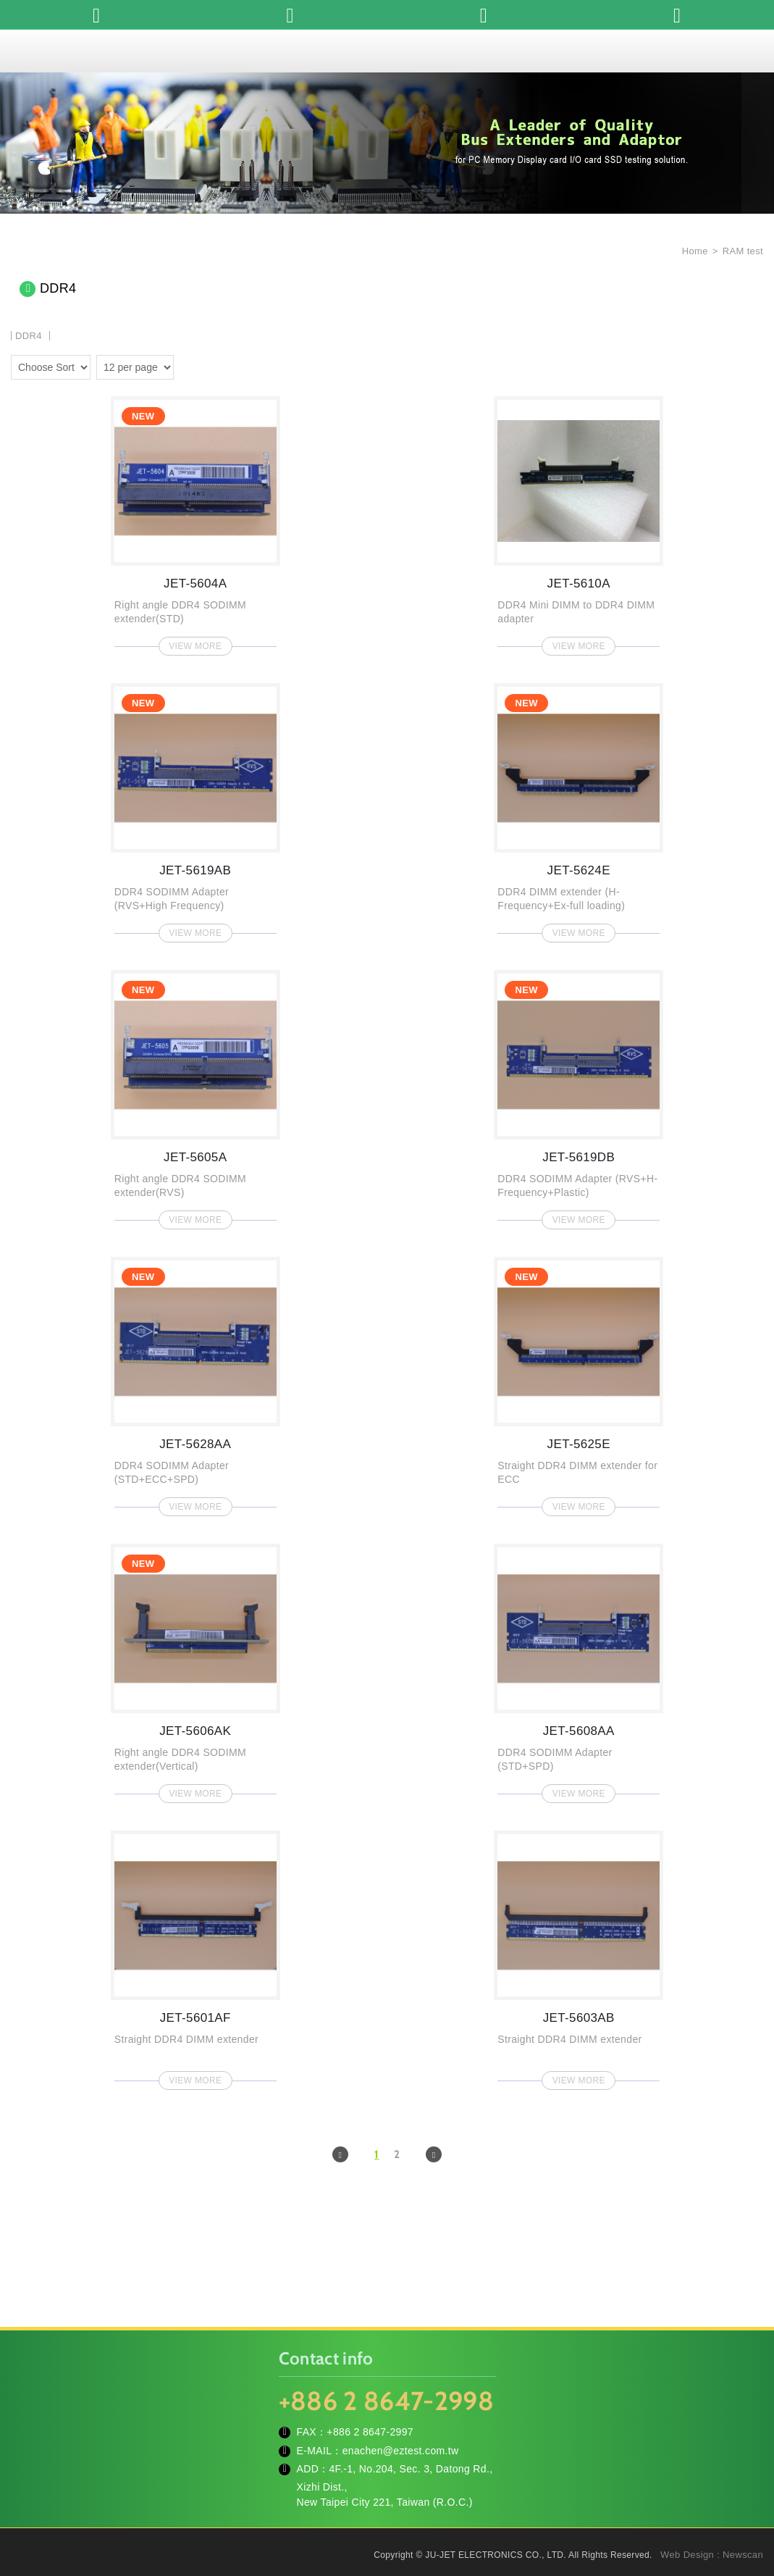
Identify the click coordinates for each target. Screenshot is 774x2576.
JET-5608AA (578, 1669)
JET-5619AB (195, 808)
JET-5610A (578, 521)
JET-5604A (195, 521)
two (188, 365)
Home (693, 251)
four (209, 365)
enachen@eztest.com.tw (400, 2450)
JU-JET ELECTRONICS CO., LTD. (387, 50)
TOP (745, 2500)
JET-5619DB (578, 1095)
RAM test (743, 251)
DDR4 (28, 335)
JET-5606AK (195, 1669)
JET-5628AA (195, 1382)
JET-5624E (578, 808)
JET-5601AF (195, 1956)
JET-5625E (578, 1382)
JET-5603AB (578, 1956)
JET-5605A (195, 1095)
